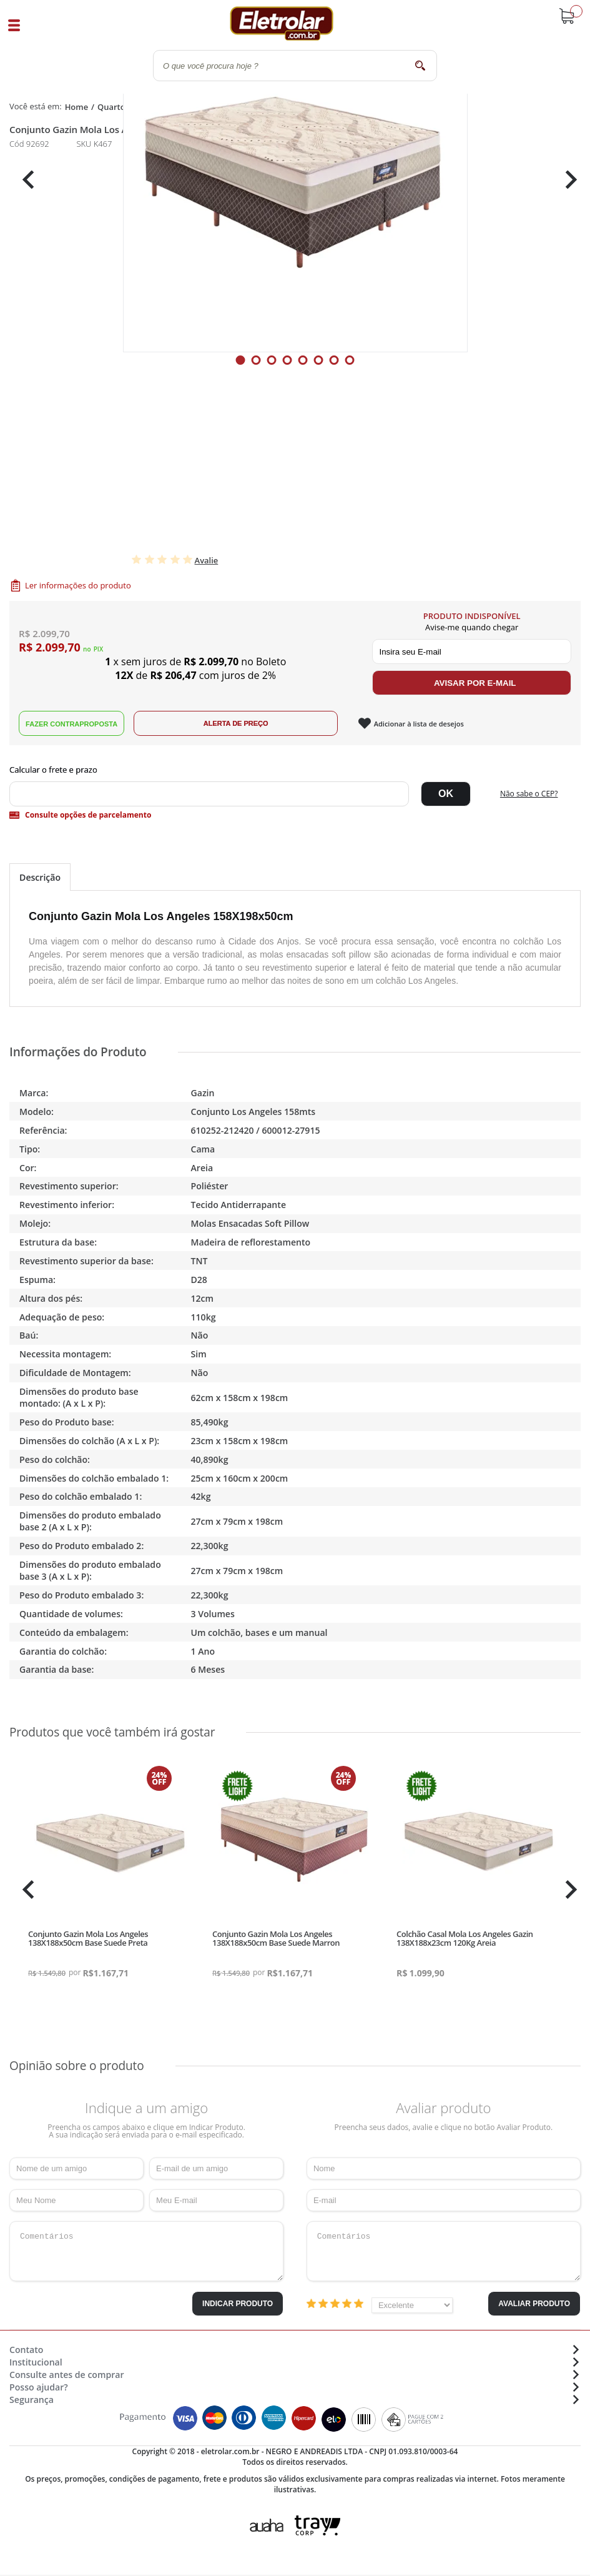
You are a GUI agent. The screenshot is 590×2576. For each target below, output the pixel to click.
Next (567, 180)
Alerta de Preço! (236, 723)
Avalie (207, 560)
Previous (25, 180)
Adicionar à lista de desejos (419, 723)
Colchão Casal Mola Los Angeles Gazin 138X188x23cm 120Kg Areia (464, 1938)
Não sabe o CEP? (529, 793)
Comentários (146, 2251)
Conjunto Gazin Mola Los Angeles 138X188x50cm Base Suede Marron (276, 1938)
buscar (420, 65)
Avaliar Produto (534, 2303)
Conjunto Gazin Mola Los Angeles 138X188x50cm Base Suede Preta (88, 1938)
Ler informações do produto (78, 585)
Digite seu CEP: (295, 769)
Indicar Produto (237, 2303)
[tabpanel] (295, 179)
